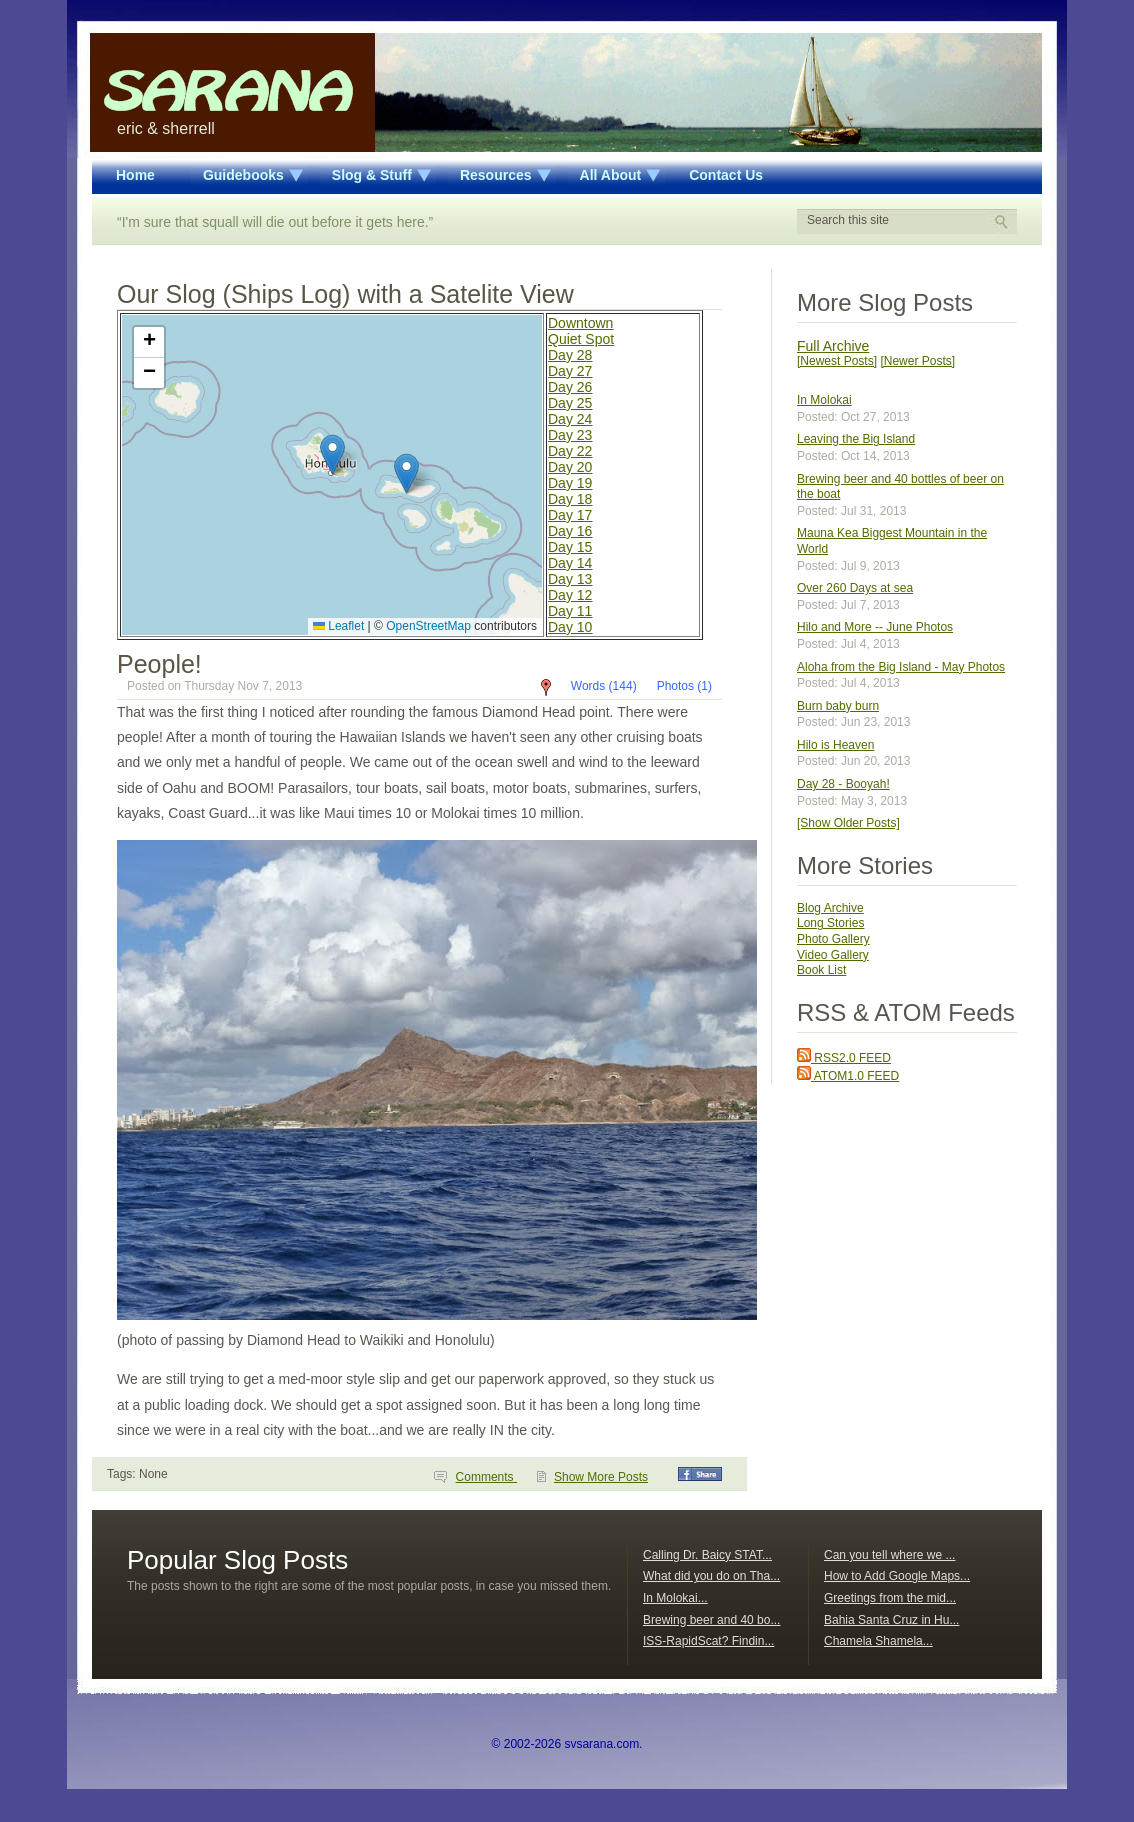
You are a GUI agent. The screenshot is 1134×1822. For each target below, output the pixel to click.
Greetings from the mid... (890, 1598)
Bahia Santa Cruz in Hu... (891, 1620)
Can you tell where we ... (889, 1555)
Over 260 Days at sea (855, 588)
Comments (486, 1477)
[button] (332, 454)
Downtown (580, 323)
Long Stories (830, 923)
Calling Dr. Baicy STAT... (707, 1555)
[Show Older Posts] (848, 823)
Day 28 (570, 355)
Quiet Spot (581, 339)
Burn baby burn (838, 706)
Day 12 (570, 595)
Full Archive (833, 346)
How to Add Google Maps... (897, 1576)
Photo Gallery (833, 939)
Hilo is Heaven (835, 745)
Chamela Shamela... (878, 1641)
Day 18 (570, 499)
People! (159, 664)
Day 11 (570, 611)
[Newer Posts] (917, 361)
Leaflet (338, 626)
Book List (821, 970)
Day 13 (570, 579)
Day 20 (570, 467)
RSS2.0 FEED (844, 1058)
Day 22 (570, 451)
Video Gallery (833, 955)
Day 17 (570, 515)
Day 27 (570, 371)
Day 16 (570, 531)
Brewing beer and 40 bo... (711, 1620)
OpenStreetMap (428, 626)
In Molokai (824, 400)
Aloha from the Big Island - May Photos (901, 667)
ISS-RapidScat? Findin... (708, 1641)
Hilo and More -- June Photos (875, 627)
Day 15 (570, 547)
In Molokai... (675, 1598)
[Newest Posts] (837, 361)
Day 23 (570, 435)
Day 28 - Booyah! (843, 784)
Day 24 (570, 419)
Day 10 (570, 627)
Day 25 (570, 403)
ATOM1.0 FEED (848, 1076)
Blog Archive (830, 908)
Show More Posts (601, 1477)
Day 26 (570, 387)
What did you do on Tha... (711, 1576)
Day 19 (570, 483)
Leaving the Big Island (856, 439)
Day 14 (570, 563)
